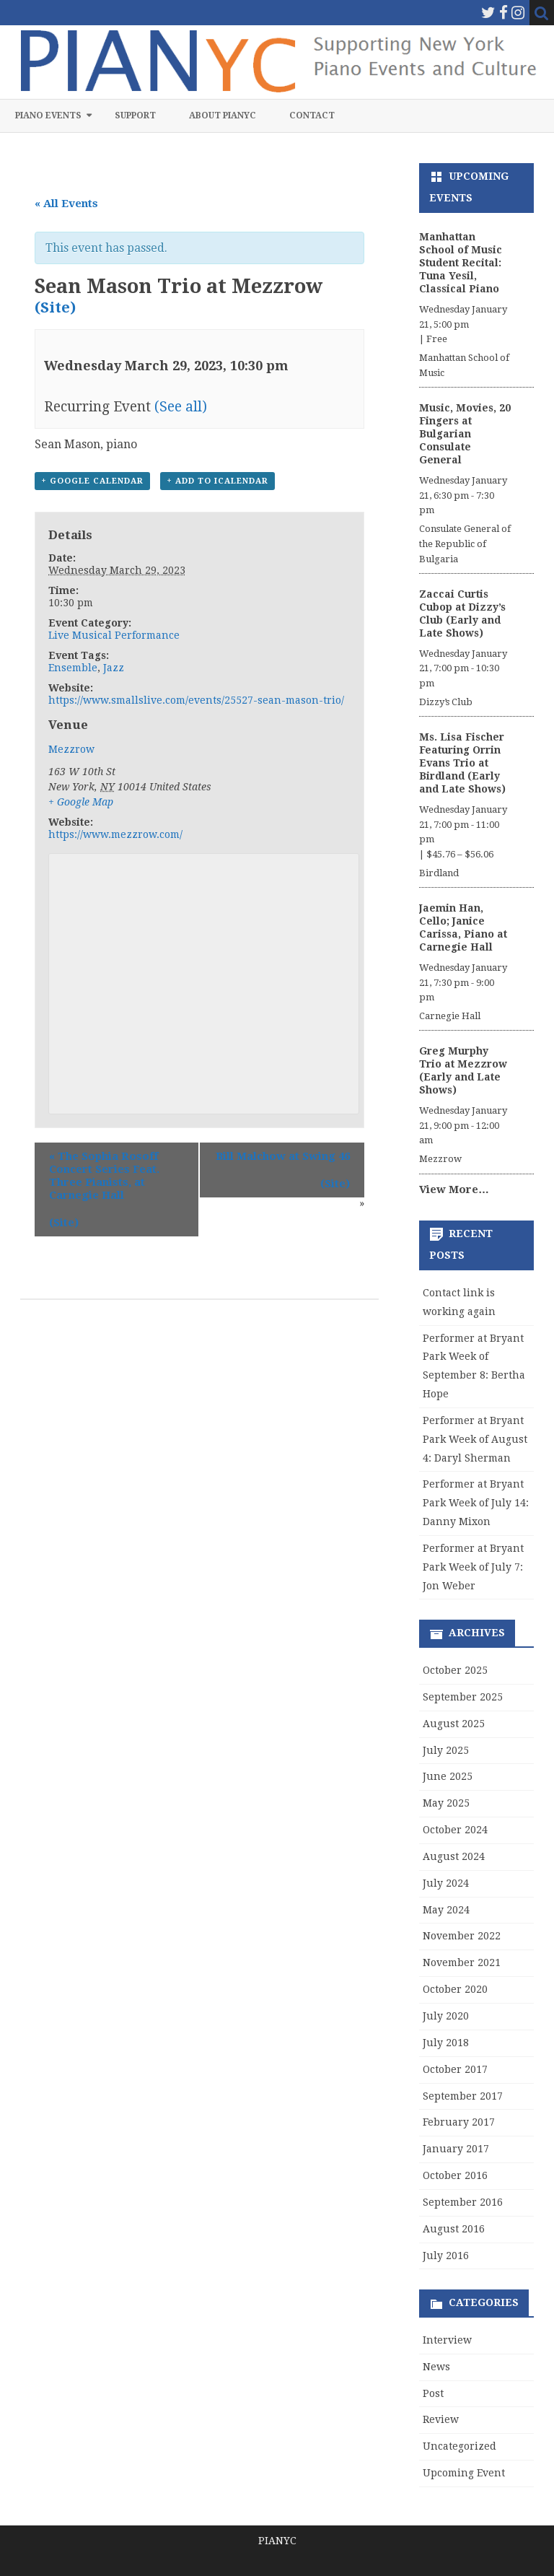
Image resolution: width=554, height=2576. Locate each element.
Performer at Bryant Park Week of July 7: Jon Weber (473, 1567)
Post (433, 2393)
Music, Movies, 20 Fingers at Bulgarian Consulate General (465, 434)
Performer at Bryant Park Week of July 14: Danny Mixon (476, 1502)
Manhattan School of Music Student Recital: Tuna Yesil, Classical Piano (460, 262)
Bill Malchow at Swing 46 (283, 1156)
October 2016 (455, 2175)
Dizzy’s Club (445, 702)
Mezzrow (71, 749)
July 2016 (446, 2255)
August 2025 (454, 1723)
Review (441, 2419)
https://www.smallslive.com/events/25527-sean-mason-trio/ (196, 700)
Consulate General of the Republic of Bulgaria (465, 543)
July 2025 (446, 1750)
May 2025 (446, 1803)
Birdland (439, 873)
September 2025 (463, 1697)
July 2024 (446, 1883)
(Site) (55, 307)
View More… (454, 1189)
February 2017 (459, 2122)
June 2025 (447, 1776)
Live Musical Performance (114, 635)
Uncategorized (459, 2446)
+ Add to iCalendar (217, 481)
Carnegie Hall (449, 1015)
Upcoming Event (464, 2473)
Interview (447, 2340)
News (436, 2366)
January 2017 (456, 2148)
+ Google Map (80, 802)
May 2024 (446, 1910)
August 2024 (454, 1856)
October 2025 (455, 1670)
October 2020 (455, 1989)
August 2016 (454, 2229)
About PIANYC (222, 115)
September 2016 (463, 2202)
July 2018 (446, 2042)
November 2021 (462, 1962)
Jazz (113, 667)
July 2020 (446, 2016)
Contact (312, 115)
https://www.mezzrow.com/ (115, 834)
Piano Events (48, 115)
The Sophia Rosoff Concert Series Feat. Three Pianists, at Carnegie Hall (104, 1176)
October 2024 (455, 1829)
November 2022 (462, 1936)
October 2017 (455, 2069)
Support (135, 115)
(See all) (180, 406)
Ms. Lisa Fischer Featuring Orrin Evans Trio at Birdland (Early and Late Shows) (462, 763)
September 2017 (463, 2096)
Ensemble (72, 667)
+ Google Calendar (92, 481)
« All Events (66, 203)
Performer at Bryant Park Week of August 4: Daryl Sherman (475, 1439)
